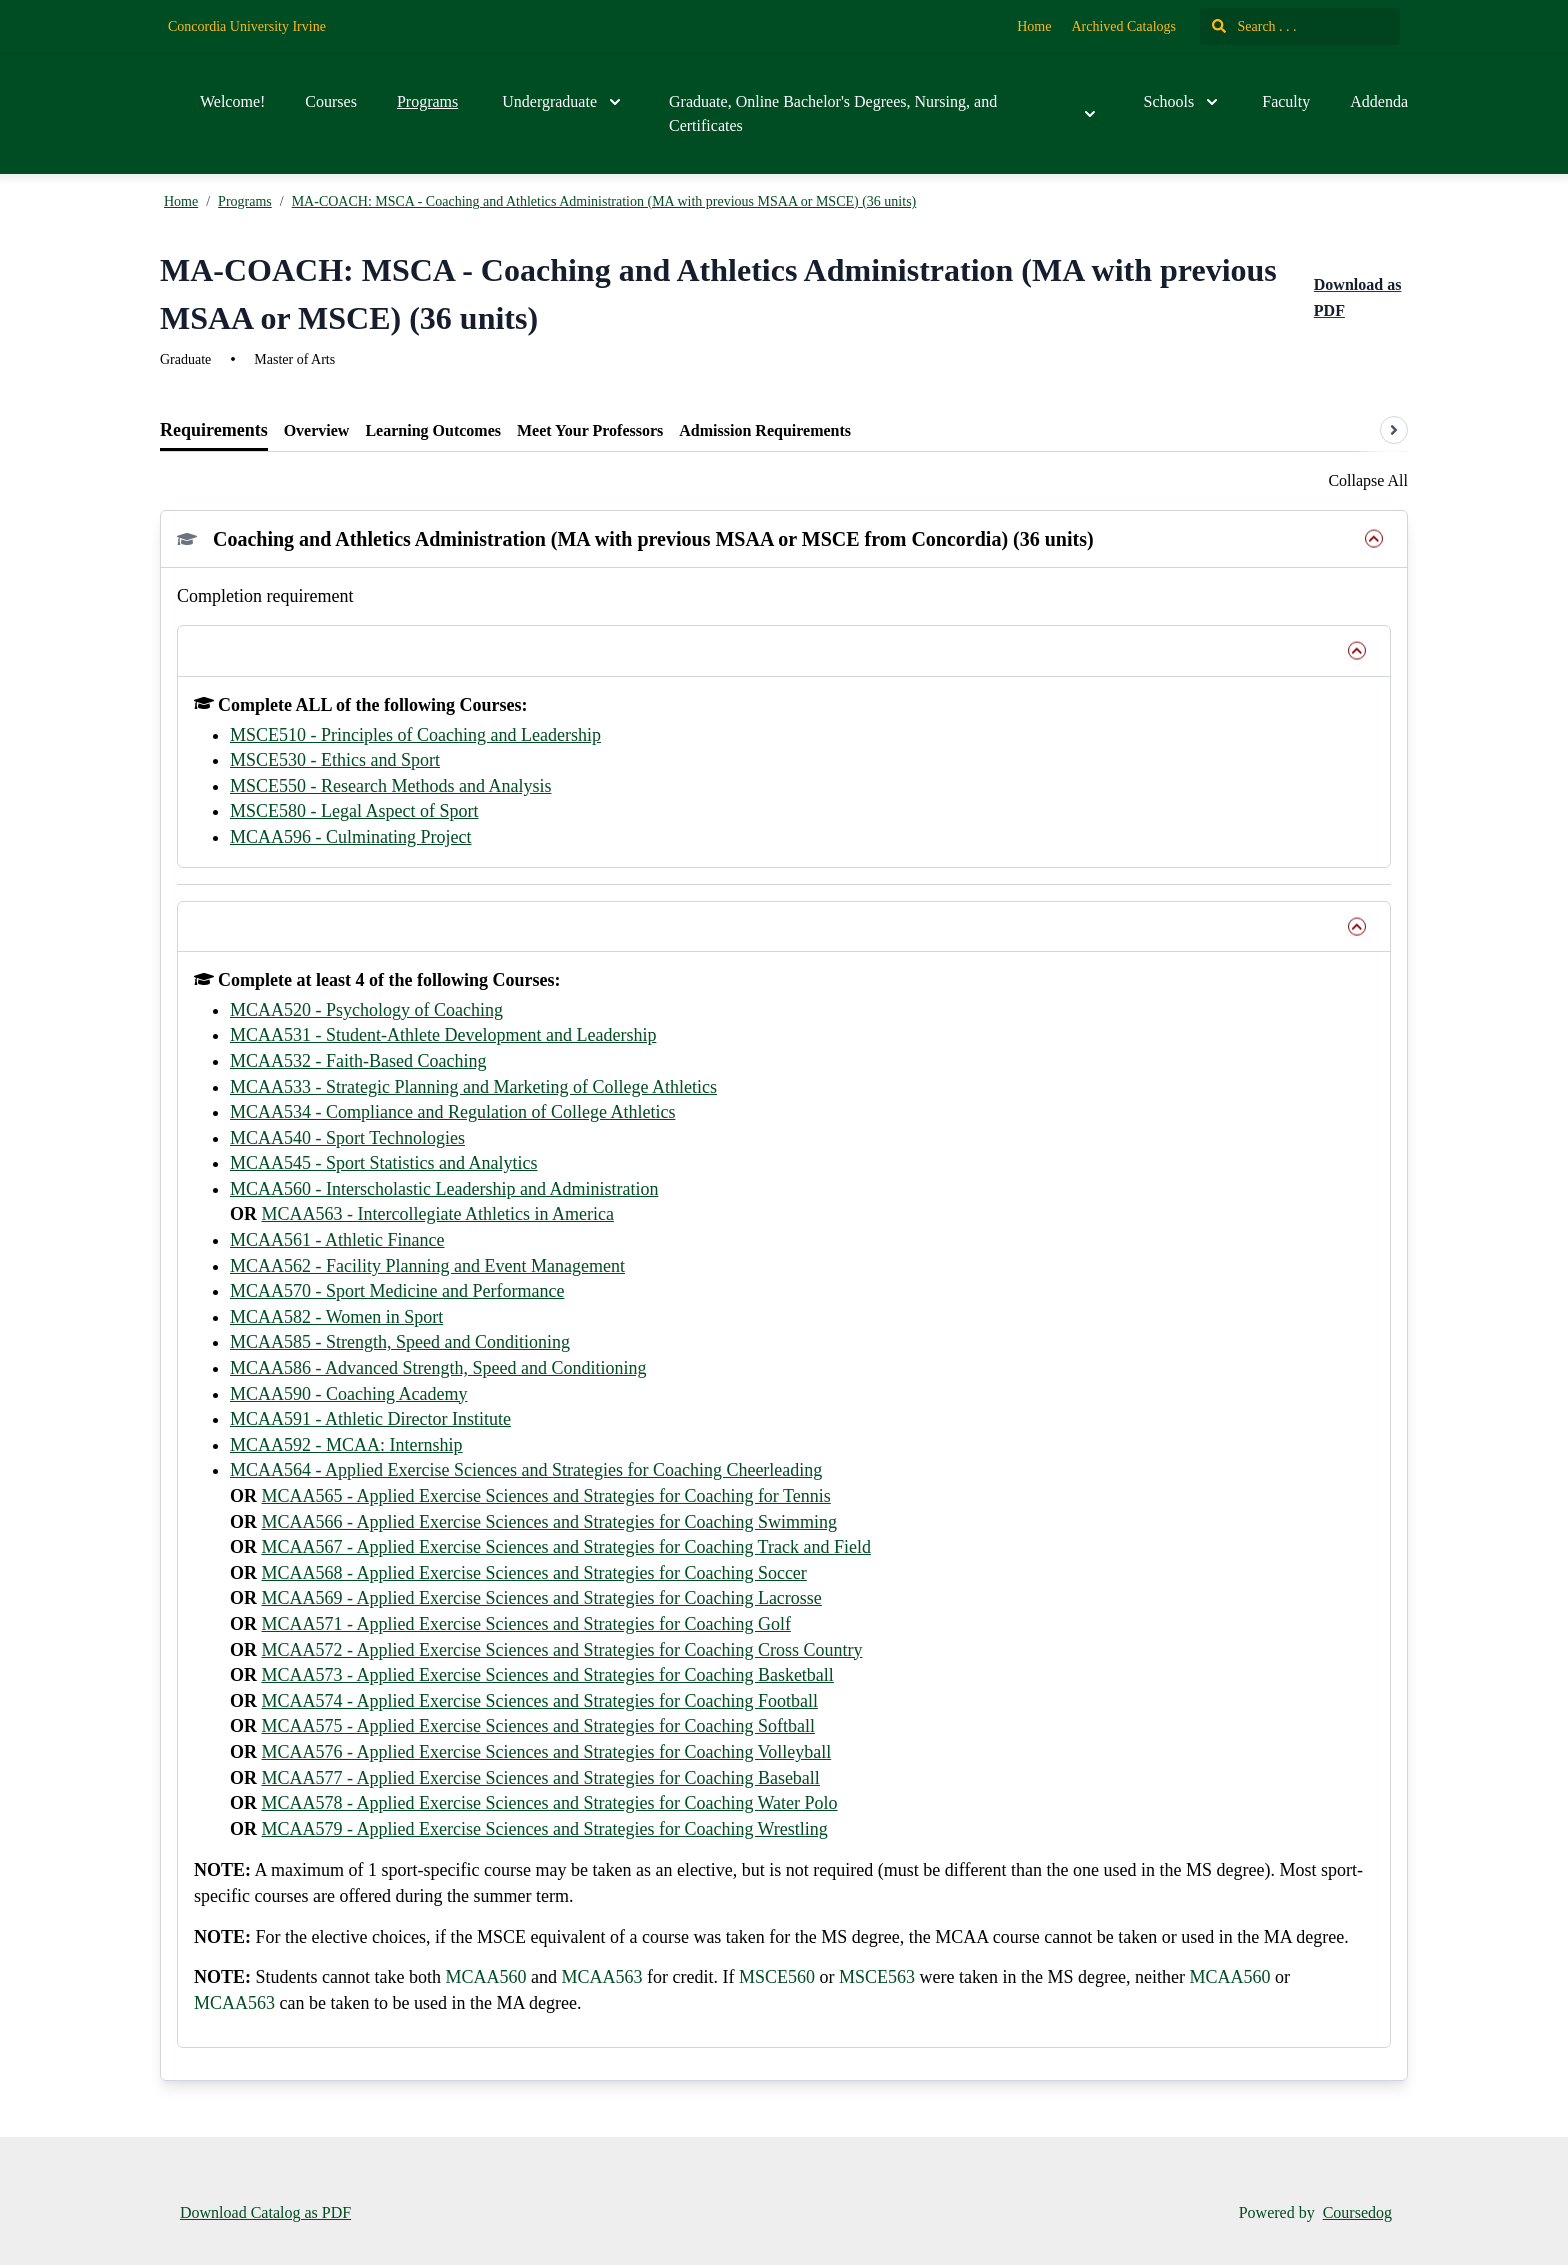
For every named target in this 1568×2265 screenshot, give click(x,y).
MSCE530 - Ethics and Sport (335, 760)
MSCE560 (777, 1977)
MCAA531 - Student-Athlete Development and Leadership (443, 1035)
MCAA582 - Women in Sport (336, 1317)
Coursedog (1357, 2212)
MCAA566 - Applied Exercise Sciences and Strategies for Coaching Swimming (549, 1522)
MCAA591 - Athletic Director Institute (370, 1419)
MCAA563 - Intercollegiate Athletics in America (438, 1214)
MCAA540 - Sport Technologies (347, 1138)
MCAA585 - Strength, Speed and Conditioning (400, 1342)
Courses (331, 101)
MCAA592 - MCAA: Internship (346, 1445)
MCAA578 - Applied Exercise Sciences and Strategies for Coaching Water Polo (550, 1803)
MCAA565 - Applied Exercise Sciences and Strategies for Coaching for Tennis (546, 1496)
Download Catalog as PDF (265, 2212)
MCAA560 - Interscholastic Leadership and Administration (444, 1189)
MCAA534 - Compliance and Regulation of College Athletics (452, 1112)
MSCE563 (877, 1977)
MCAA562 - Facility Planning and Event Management (427, 1266)
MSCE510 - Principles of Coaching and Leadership (415, 735)
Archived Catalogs (1123, 26)
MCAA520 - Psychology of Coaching (366, 1010)
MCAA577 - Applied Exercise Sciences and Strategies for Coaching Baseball (541, 1778)
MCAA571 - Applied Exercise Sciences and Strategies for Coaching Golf (526, 1624)
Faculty (1286, 101)
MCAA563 (602, 1977)
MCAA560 (485, 1977)
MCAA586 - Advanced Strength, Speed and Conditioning (438, 1368)
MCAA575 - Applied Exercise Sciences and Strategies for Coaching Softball (538, 1726)
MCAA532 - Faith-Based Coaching (358, 1061)
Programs (427, 101)
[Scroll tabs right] (1394, 430)
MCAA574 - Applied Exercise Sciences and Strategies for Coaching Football (540, 1701)
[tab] (214, 431)
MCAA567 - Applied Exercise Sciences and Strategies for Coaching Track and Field (566, 1547)
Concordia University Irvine (247, 26)
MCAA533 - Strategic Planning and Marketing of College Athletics (473, 1087)
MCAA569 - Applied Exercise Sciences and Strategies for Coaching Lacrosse (542, 1598)
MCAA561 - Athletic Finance (337, 1240)
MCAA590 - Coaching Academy (348, 1394)
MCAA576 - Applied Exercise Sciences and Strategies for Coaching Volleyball (547, 1752)
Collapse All (1368, 480)
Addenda (1379, 101)
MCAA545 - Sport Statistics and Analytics (384, 1163)
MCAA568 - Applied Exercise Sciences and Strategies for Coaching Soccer (534, 1573)
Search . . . (1254, 26)
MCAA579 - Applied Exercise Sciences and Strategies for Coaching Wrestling (545, 1829)
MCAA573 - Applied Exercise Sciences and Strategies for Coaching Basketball (548, 1675)
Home (1034, 26)
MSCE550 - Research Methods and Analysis (390, 786)
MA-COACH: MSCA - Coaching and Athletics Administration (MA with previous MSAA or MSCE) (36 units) (604, 201)
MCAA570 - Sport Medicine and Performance (397, 1291)
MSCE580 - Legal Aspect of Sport (354, 811)
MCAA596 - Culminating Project (351, 837)
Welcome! (232, 101)
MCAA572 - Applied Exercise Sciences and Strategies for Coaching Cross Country (562, 1650)
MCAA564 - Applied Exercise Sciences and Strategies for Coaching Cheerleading (526, 1470)
